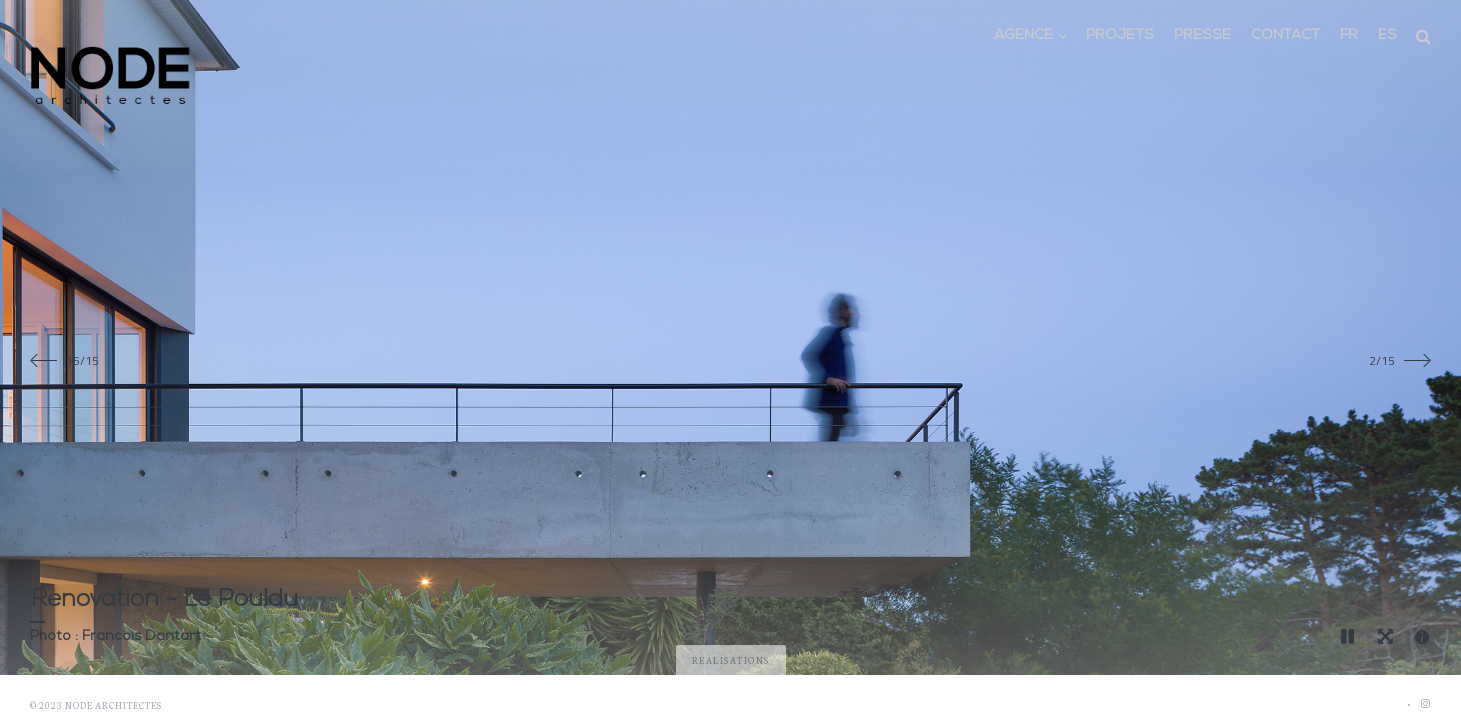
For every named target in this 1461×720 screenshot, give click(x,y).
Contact (1285, 36)
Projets (1120, 36)
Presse (1202, 36)
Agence (1023, 36)
